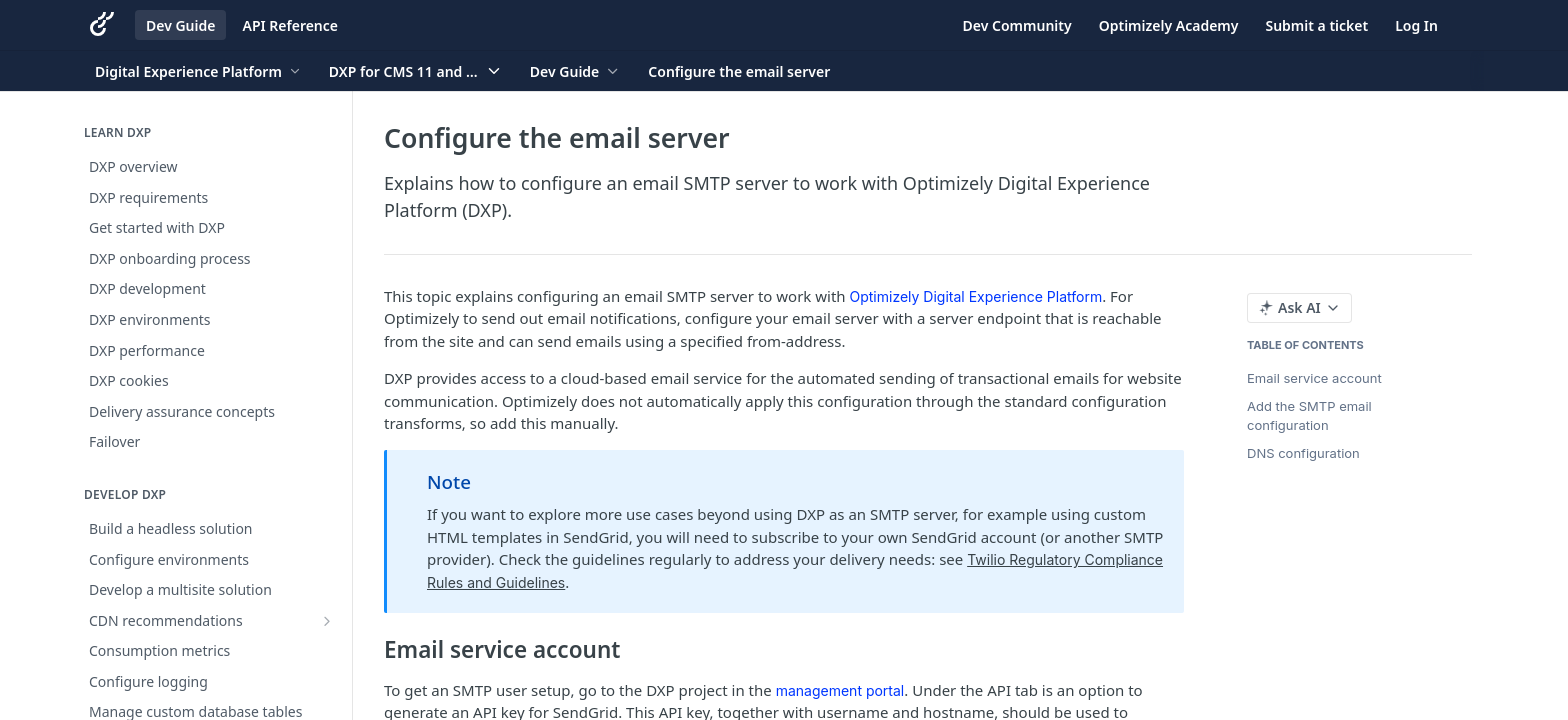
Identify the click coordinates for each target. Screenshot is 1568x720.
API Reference (290, 25)
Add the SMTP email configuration (1309, 416)
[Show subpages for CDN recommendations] (327, 621)
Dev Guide (180, 25)
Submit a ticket (1316, 25)
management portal (840, 690)
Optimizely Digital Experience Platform (976, 296)
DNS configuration (1303, 453)
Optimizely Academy (1169, 25)
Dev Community (1017, 25)
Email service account (1314, 378)
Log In (1416, 25)
